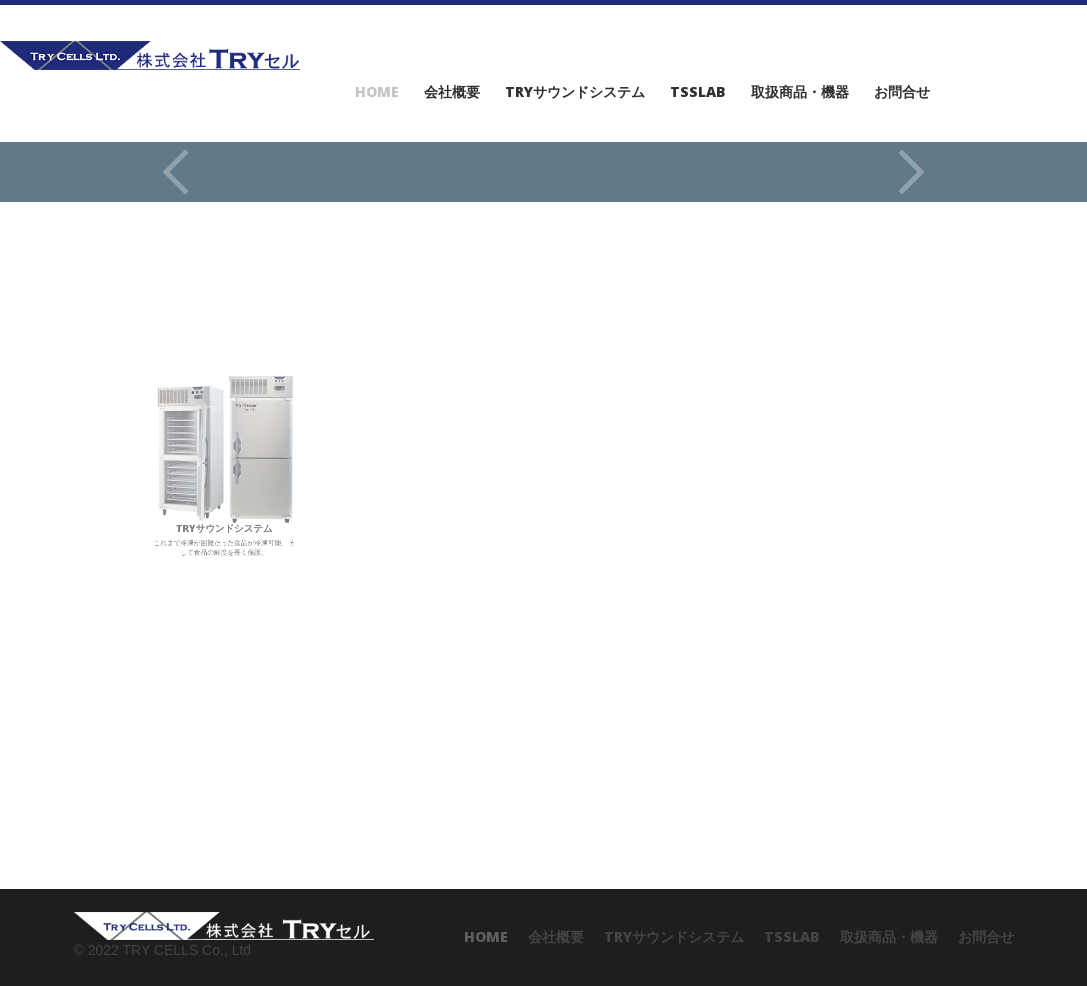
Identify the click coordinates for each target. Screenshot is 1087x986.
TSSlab (698, 92)
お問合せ (902, 92)
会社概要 (452, 92)
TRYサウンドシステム (575, 92)
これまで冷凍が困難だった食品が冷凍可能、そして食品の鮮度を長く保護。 (223, 466)
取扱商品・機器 (800, 92)
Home (377, 92)
